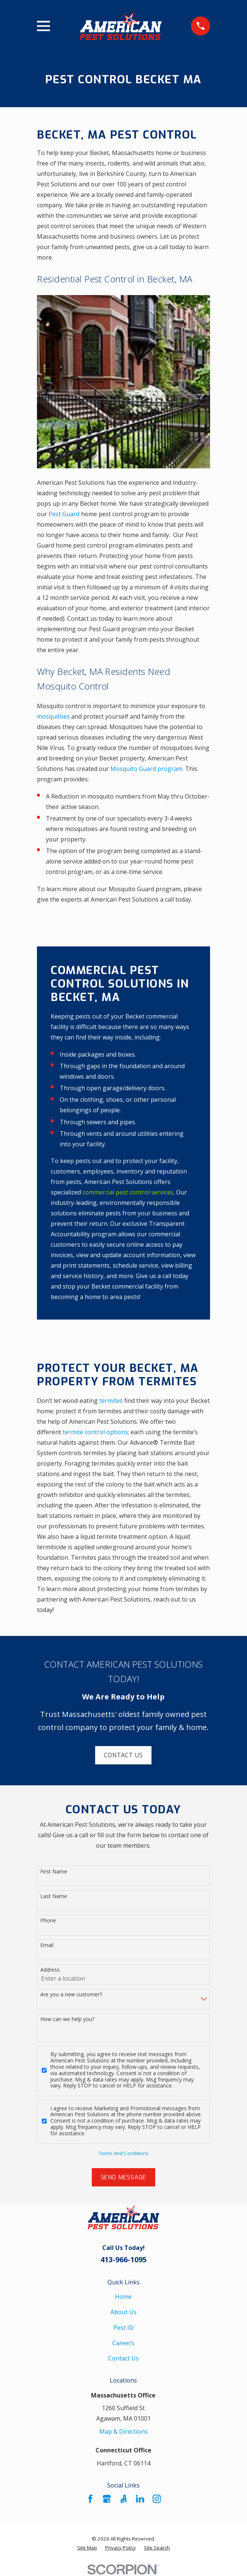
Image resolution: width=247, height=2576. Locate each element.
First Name (53, 1872)
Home (123, 2297)
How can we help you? (67, 2019)
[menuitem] (87, 2548)
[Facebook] (90, 2499)
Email (46, 1945)
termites (111, 1401)
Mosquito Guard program (146, 769)
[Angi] (123, 2499)
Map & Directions (123, 2431)
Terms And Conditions (123, 2153)
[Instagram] (157, 2499)
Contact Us (123, 1755)
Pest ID (123, 2328)
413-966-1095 (123, 2259)
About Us (123, 2312)
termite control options (95, 1432)
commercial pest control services (127, 1192)
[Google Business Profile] (107, 2499)
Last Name (53, 1896)
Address (50, 1970)
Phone (48, 1921)
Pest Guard (64, 514)
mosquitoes (54, 716)
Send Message (124, 2177)
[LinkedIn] (140, 2499)
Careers (123, 2343)
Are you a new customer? (71, 1994)
